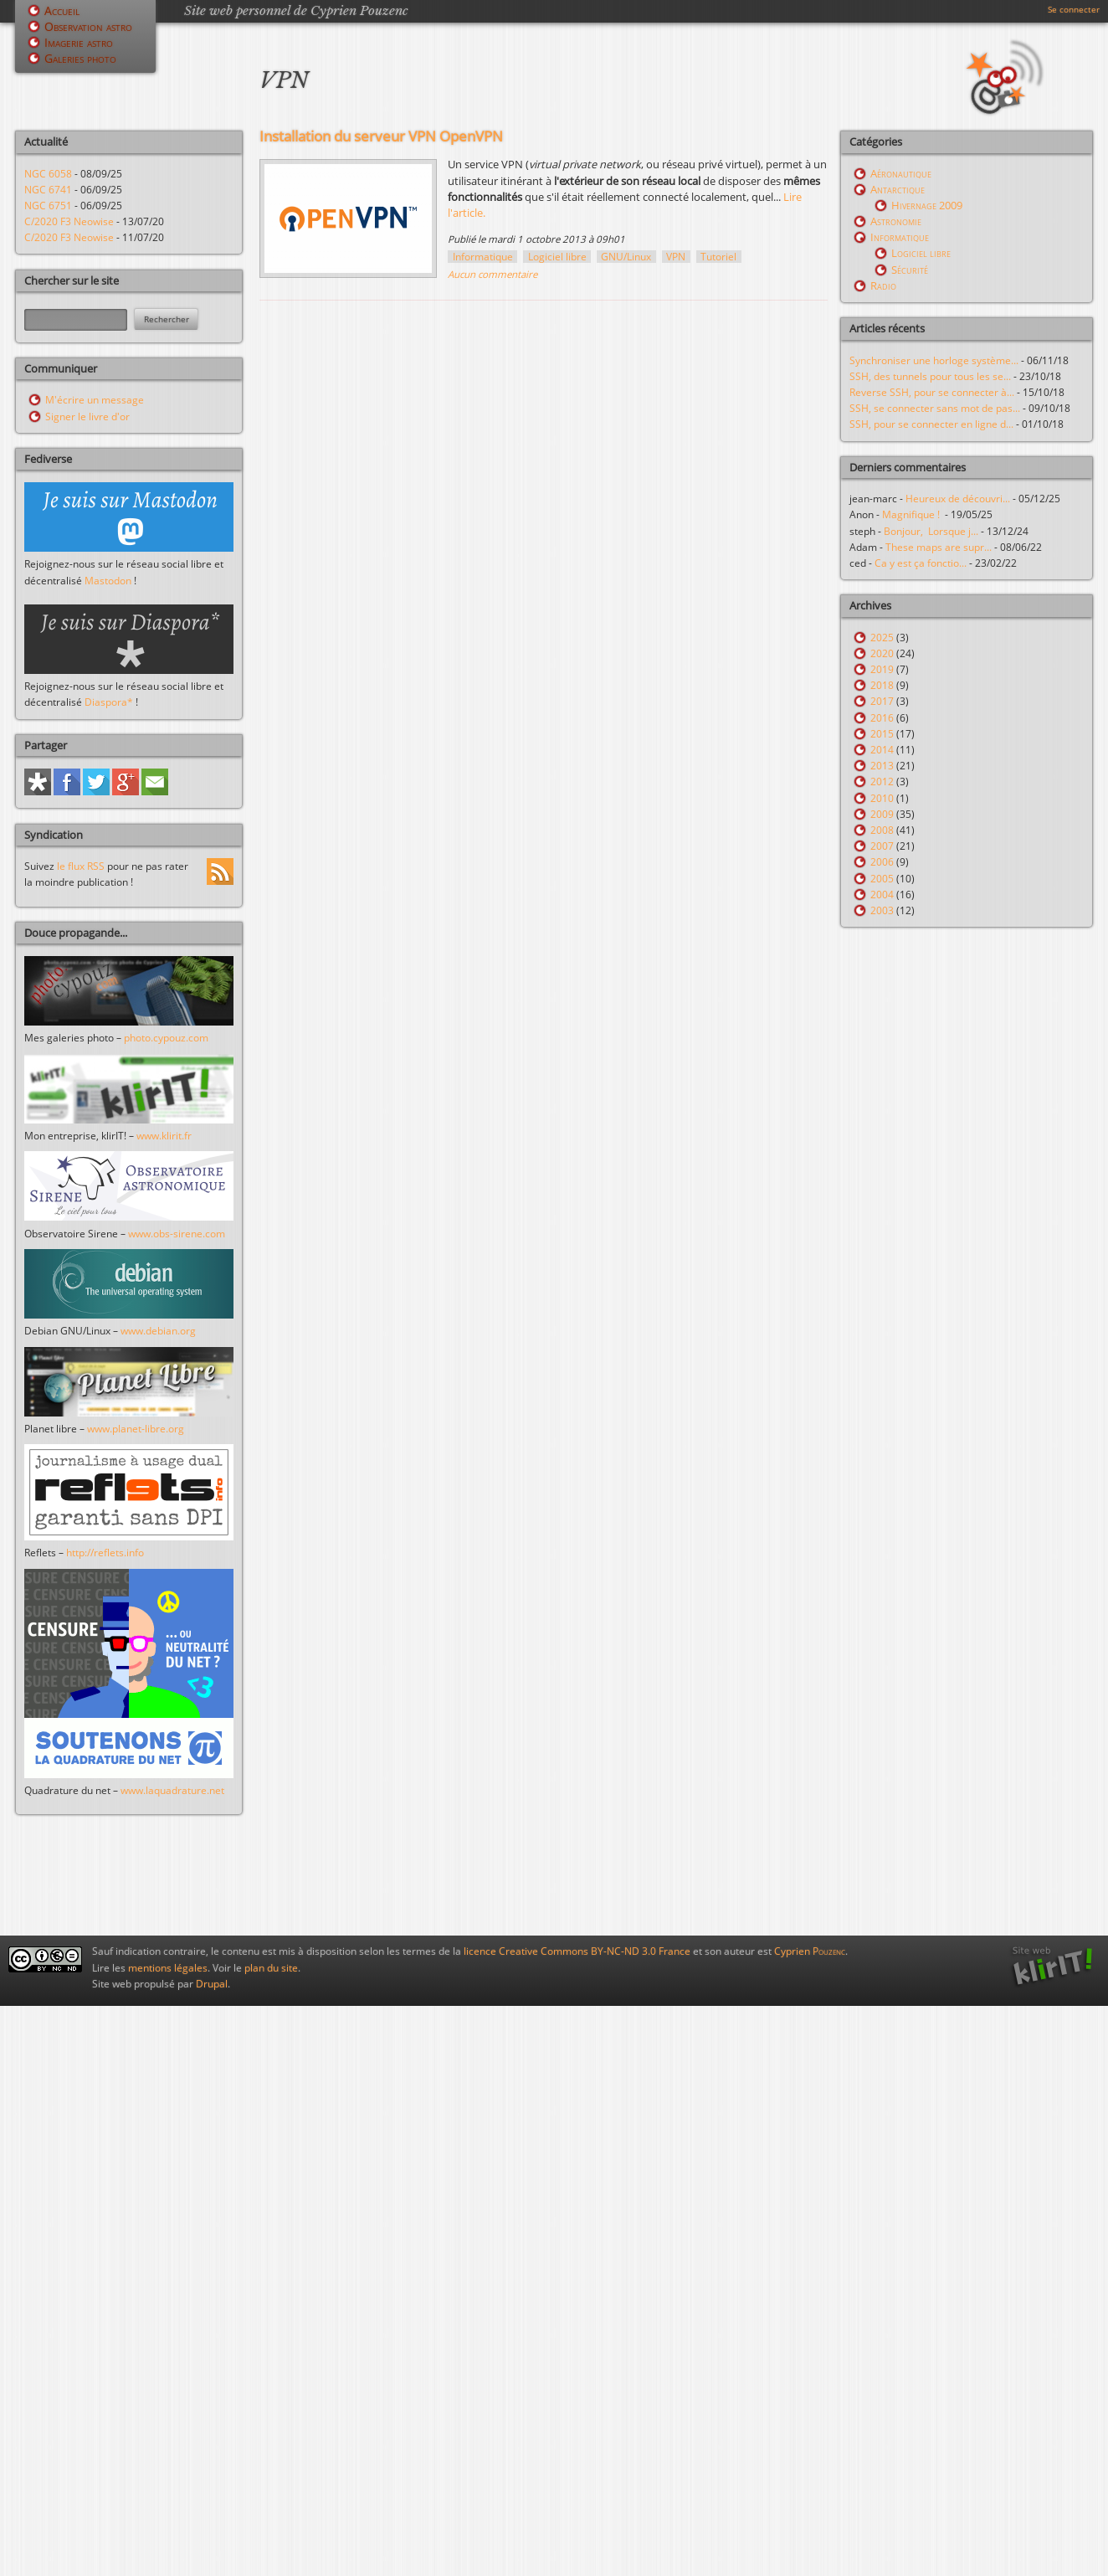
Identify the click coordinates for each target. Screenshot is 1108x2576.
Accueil (62, 10)
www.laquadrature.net (172, 1790)
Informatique (483, 256)
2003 (882, 910)
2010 (882, 798)
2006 (882, 862)
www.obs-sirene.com (176, 1233)
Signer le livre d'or (87, 416)
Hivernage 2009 (926, 205)
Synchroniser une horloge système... (933, 360)
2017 (882, 701)
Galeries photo (80, 58)
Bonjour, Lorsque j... (931, 531)
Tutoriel (718, 256)
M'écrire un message (94, 399)
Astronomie (895, 221)
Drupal (212, 1983)
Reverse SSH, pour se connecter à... (931, 392)
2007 (882, 846)
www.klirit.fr (164, 1135)
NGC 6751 (48, 205)
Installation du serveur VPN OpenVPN (381, 136)
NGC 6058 (48, 173)
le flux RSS (81, 866)
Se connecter (1074, 9)
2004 (882, 894)
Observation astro (88, 26)
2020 (882, 653)
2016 (882, 718)
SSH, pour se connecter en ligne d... (931, 424)
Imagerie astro (78, 42)
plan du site (271, 1968)
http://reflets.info (105, 1552)
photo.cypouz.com (166, 1037)
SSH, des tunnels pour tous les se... (930, 376)
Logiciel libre (557, 256)
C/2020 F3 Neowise (69, 221)
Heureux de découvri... (957, 498)
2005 (882, 878)
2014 (882, 749)
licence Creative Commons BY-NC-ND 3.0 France (577, 1951)
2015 (882, 734)
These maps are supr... (938, 547)
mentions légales (168, 1968)
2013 (882, 765)
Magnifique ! (913, 514)
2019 (882, 669)
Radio (883, 285)
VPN (675, 256)
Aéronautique (900, 173)
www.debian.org (158, 1330)
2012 (882, 781)
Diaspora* (109, 702)
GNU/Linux (626, 256)
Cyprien (809, 1951)
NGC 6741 (48, 189)
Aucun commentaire (492, 274)
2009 (882, 814)
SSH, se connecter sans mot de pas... (934, 408)
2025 (882, 637)
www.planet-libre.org (135, 1428)
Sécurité (909, 269)
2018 (882, 685)
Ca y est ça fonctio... (921, 563)
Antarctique (897, 189)
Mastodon (108, 580)
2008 (882, 830)
